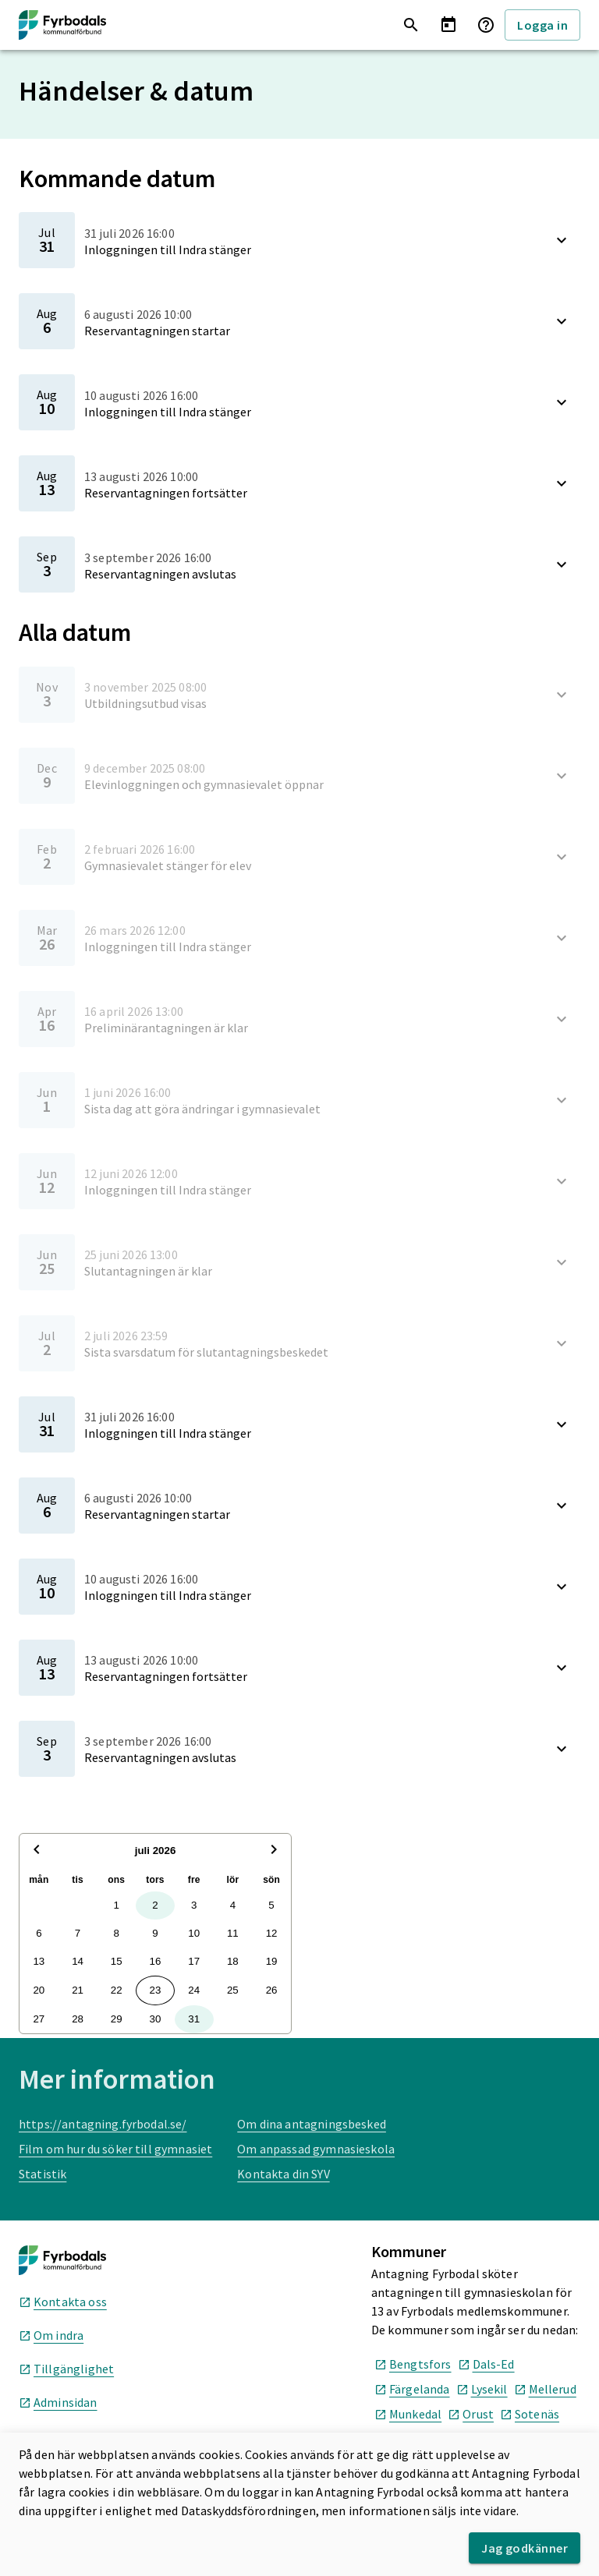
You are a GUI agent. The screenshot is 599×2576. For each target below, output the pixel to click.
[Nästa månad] (274, 1851)
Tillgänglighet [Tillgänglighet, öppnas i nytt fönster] (66, 2368)
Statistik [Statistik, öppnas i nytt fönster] (42, 2173)
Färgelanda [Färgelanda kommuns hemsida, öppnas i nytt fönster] (412, 2389)
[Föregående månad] (36, 1851)
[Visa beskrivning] (561, 240)
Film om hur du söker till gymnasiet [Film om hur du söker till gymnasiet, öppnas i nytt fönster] (115, 2149)
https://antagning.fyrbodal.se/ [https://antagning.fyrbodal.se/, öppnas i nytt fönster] (103, 2124)
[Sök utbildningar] (411, 25)
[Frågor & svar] (486, 25)
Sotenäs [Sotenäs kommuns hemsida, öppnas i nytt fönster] (529, 2414)
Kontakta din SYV (283, 2173)
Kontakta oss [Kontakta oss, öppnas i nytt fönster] (63, 2301)
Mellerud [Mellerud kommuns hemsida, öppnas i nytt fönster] (545, 2389)
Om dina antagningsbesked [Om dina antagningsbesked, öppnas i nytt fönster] (311, 2124)
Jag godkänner (524, 2548)
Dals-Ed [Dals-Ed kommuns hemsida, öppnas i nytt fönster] (486, 2364)
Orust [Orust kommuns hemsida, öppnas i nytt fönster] (471, 2414)
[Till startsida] (62, 25)
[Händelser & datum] (448, 25)
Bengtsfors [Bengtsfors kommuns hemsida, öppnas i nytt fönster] (413, 2364)
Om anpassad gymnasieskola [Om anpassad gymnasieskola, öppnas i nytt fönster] (316, 2149)
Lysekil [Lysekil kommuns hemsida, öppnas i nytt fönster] (482, 2389)
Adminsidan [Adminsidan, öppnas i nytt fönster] (58, 2402)
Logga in (542, 25)
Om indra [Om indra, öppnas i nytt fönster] (51, 2335)
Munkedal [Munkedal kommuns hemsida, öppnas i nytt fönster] (407, 2414)
